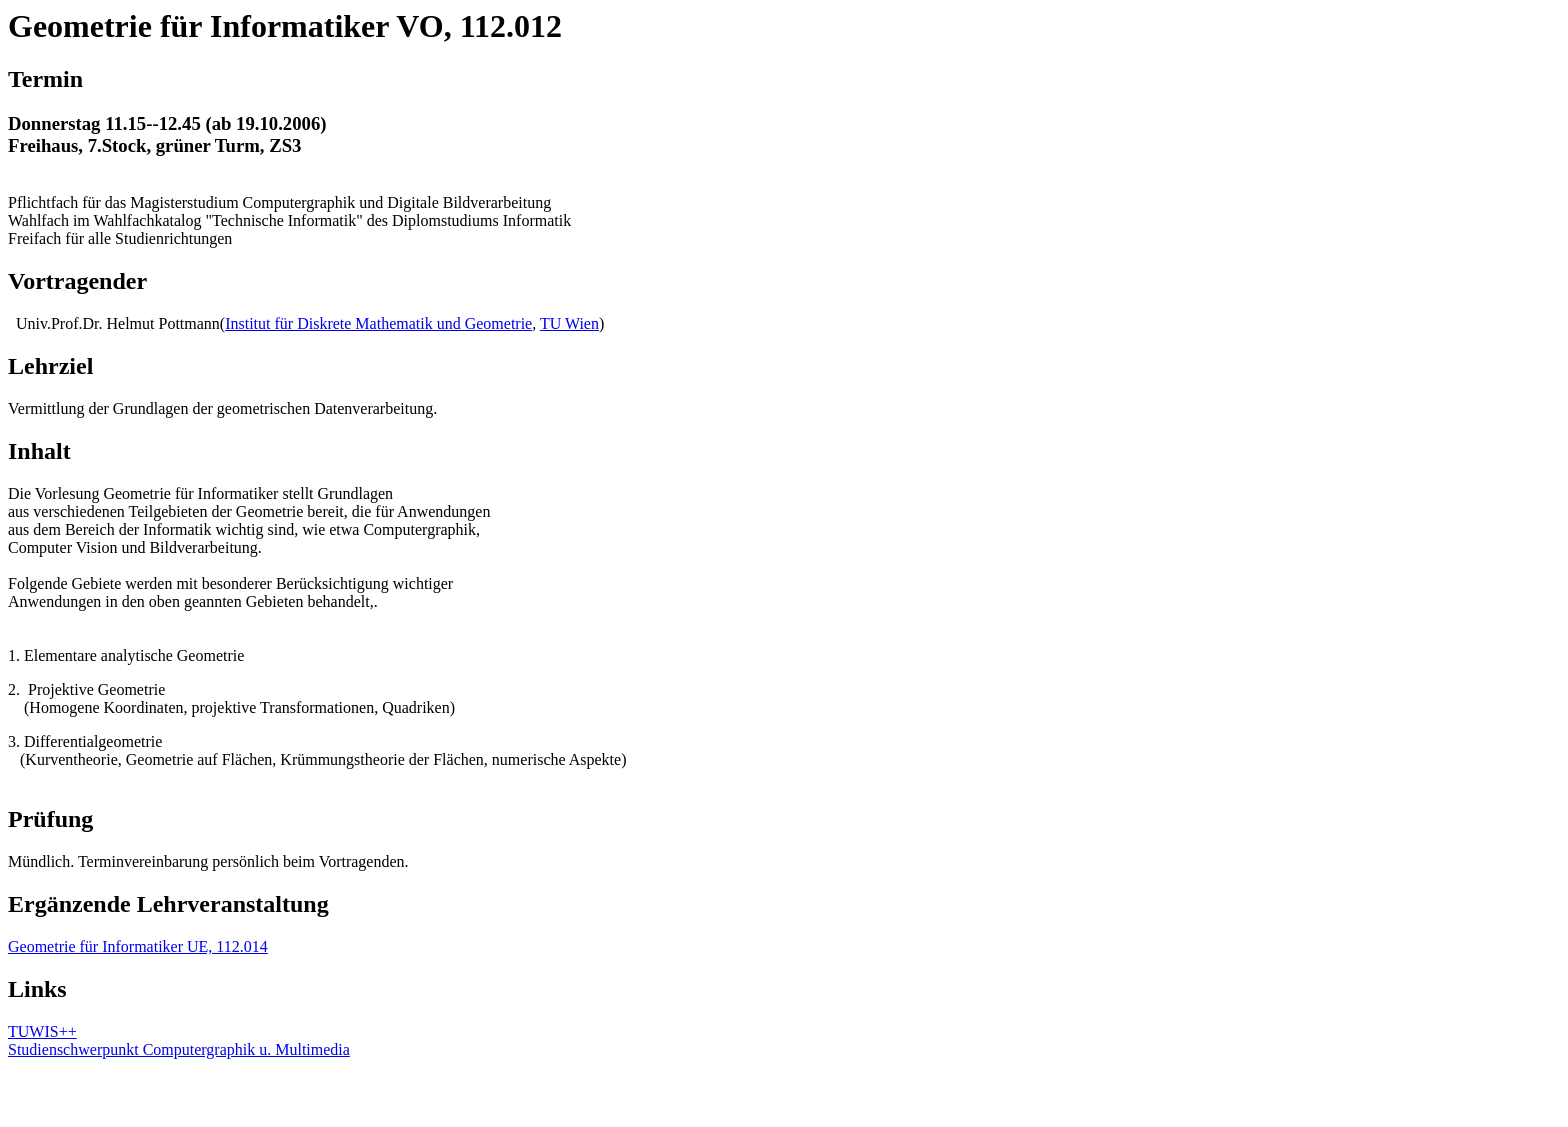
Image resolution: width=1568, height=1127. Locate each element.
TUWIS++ (42, 1031)
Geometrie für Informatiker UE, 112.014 (138, 946)
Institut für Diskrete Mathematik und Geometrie (378, 323)
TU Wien (569, 323)
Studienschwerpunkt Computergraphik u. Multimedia (179, 1049)
